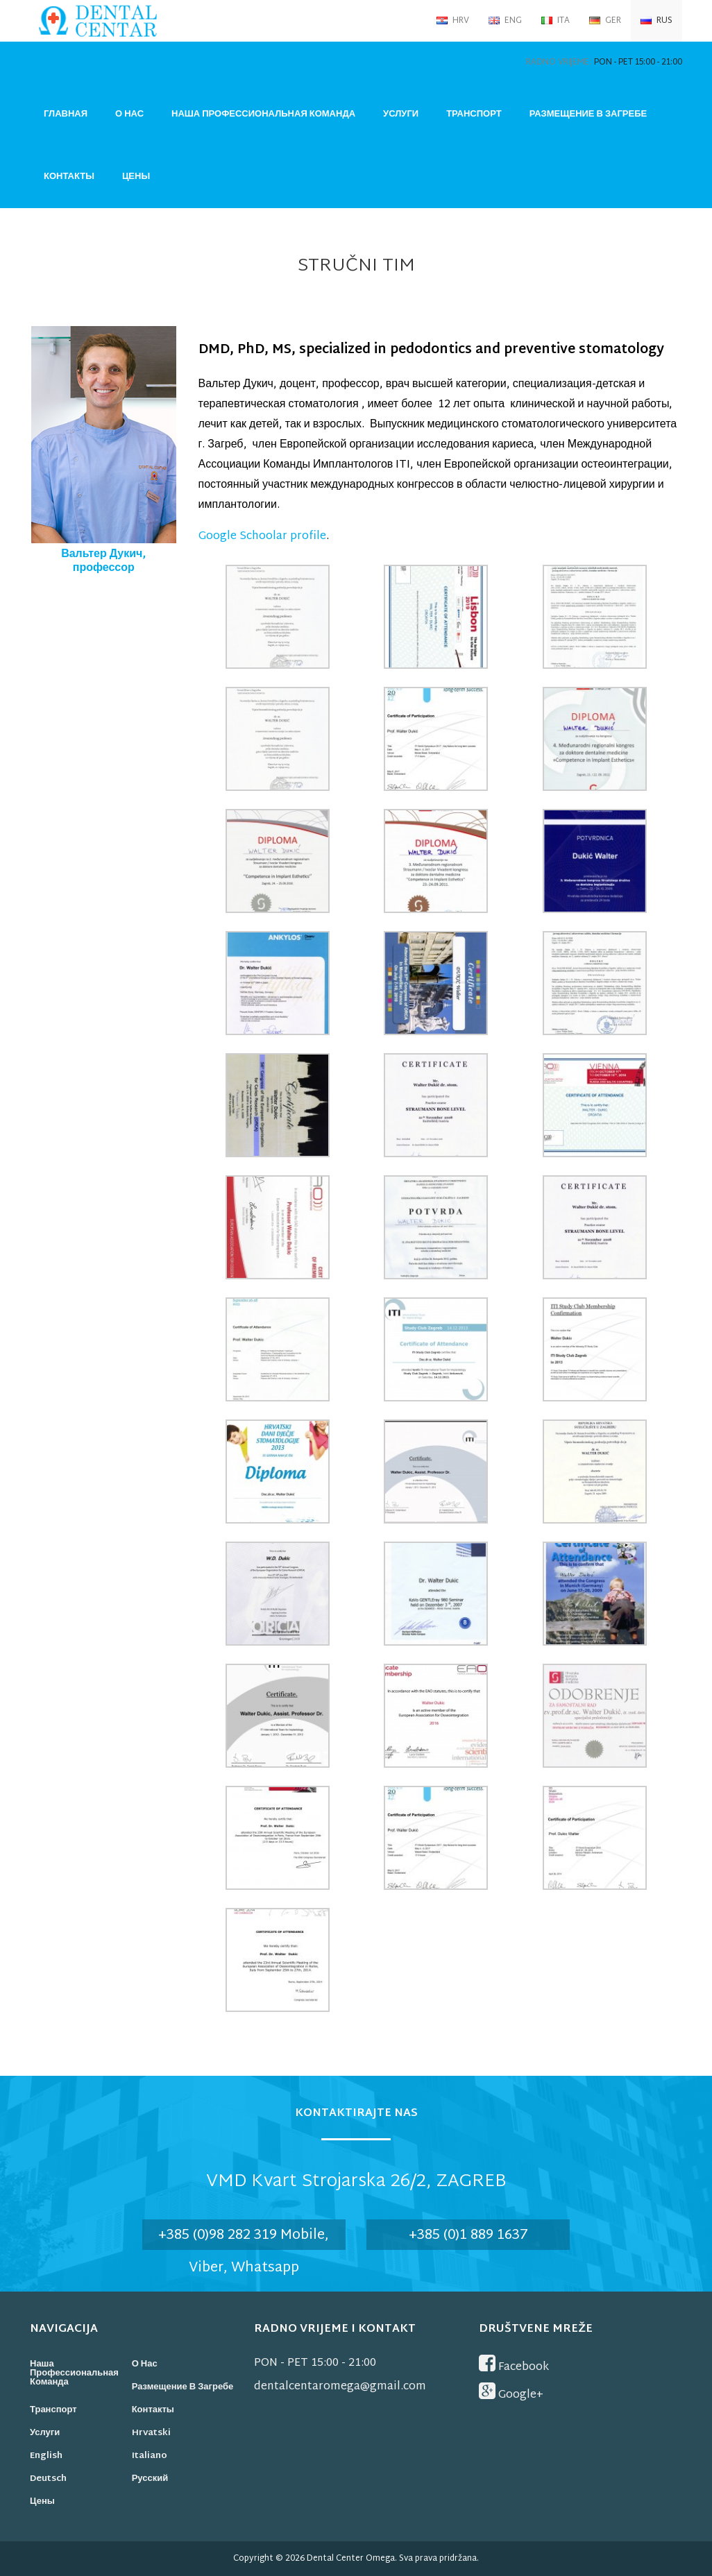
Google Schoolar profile (262, 537)
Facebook (514, 2365)
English (46, 2456)
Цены (136, 177)
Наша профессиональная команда (263, 114)
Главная (65, 114)
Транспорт (474, 114)
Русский (150, 2479)
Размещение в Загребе (588, 114)
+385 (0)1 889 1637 (468, 2235)
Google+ (511, 2393)
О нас (129, 114)
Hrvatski (151, 2433)
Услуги (400, 114)
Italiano (149, 2456)
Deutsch (48, 2479)
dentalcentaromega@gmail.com (340, 2387)
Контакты (69, 177)
